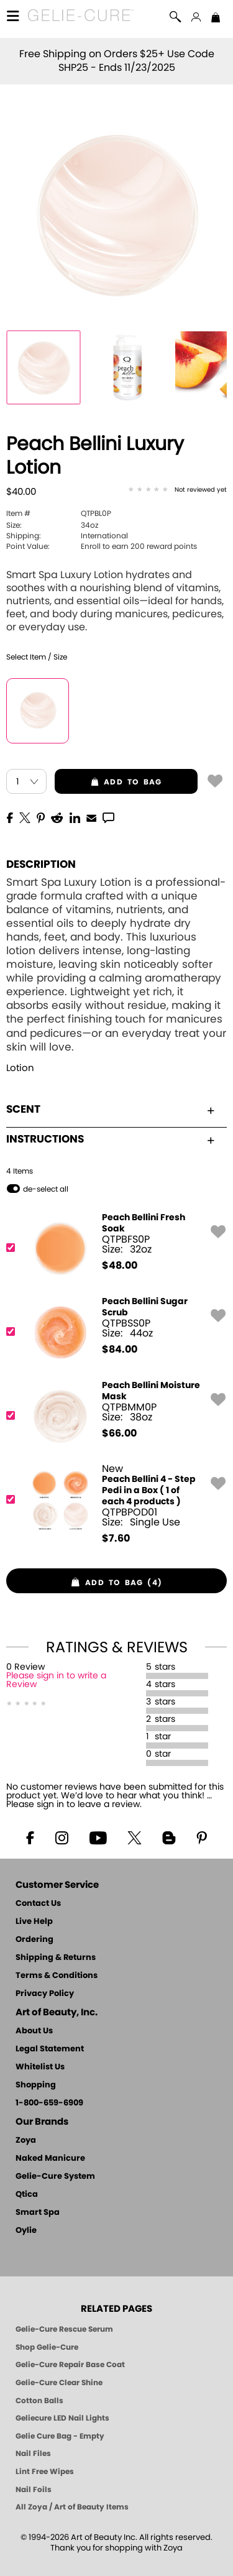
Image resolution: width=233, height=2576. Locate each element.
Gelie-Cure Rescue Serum (64, 2329)
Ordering (34, 1940)
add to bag (108, 782)
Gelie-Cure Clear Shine (59, 2382)
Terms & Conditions (57, 1976)
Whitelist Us (40, 2067)
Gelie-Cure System (55, 2177)
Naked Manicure (50, 2159)
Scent (110, 1109)
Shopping (36, 2085)
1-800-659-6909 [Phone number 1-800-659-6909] (49, 2103)
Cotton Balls (39, 2400)
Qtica (27, 2195)
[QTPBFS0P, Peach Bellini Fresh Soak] (112, 1248)
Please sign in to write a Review (56, 1680)
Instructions (110, 1139)
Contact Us (38, 1904)
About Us (34, 2031)
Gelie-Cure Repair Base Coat (70, 2364)
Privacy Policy (45, 1994)
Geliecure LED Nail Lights (62, 2418)
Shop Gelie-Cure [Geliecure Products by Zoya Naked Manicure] (47, 2347)
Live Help (34, 1922)
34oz (52, 525)
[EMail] (91, 816)
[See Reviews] (177, 490)
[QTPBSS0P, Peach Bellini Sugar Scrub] (112, 1332)
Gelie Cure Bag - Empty (60, 2436)
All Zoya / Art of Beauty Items (72, 2507)
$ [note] (119, 1266)
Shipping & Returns (56, 1958)
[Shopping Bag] (216, 18)
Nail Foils (34, 2489)
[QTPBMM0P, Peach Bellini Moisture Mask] (112, 1415)
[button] (81, 17)
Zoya (26, 2141)
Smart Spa (38, 2213)
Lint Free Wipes (45, 2471)
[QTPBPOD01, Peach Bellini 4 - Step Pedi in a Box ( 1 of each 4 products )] (112, 1504)
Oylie (26, 2231)
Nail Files (33, 2453)
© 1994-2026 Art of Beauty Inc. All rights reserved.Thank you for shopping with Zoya (116, 2543)
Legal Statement (50, 2049)
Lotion (20, 1068)
